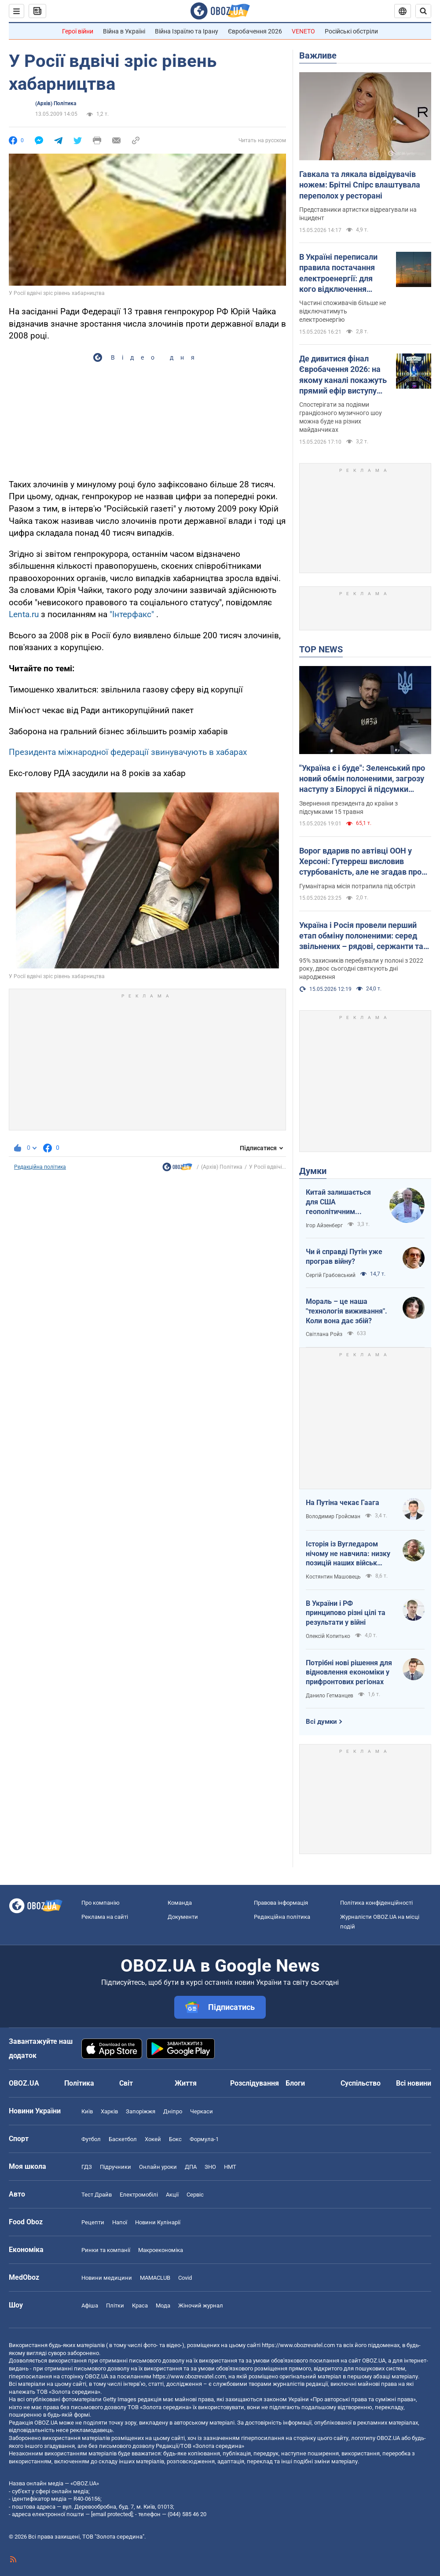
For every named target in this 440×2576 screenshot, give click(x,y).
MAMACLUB (155, 2277)
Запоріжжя (140, 2111)
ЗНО (210, 2167)
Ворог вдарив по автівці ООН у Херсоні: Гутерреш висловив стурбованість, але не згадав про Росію (360, 862)
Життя (186, 2083)
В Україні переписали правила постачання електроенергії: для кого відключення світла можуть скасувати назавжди (338, 273)
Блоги (295, 2083)
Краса (140, 2305)
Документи (183, 1917)
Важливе (318, 55)
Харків (109, 2111)
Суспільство (361, 2083)
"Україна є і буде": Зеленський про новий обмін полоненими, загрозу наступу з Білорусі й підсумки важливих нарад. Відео (362, 779)
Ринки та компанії (105, 2250)
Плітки (115, 2305)
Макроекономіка (160, 2250)
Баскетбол (123, 2139)
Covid (185, 2277)
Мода (163, 2305)
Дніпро (172, 2111)
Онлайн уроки (158, 2167)
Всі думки (321, 1722)
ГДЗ (86, 2167)
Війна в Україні (124, 31)
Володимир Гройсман (333, 1516)
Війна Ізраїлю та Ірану (186, 31)
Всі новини (413, 2083)
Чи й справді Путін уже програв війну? (344, 1257)
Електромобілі (139, 2194)
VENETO (303, 31)
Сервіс (195, 2194)
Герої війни (77, 31)
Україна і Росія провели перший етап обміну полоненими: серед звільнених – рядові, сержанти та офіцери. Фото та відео (361, 936)
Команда (180, 1902)
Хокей (153, 2139)
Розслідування (254, 2083)
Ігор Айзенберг (324, 1225)
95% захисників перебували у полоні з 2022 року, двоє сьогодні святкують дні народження (361, 969)
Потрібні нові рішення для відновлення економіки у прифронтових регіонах (349, 1672)
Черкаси (201, 2111)
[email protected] (111, 2514)
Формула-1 (204, 2139)
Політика (79, 2083)
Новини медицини (106, 2277)
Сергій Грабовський (331, 1275)
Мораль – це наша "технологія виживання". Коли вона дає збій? (346, 1311)
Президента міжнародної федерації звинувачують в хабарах (128, 752)
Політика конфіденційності (376, 1902)
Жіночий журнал (200, 2305)
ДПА (191, 2167)
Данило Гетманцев (329, 1696)
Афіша (89, 2305)
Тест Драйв (96, 2194)
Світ (126, 2083)
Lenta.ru (24, 614)
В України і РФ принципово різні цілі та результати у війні (345, 1613)
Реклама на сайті (104, 1917)
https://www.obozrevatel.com (298, 2345)
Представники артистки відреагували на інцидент (358, 213)
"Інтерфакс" (132, 614)
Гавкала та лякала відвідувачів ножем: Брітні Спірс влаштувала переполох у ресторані (359, 184)
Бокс (175, 2139)
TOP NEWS (321, 649)
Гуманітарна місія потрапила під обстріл (357, 886)
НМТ (230, 2167)
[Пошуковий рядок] (423, 11)
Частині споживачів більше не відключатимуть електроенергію (342, 311)
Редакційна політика (40, 1167)
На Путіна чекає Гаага (342, 1502)
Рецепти (92, 2222)
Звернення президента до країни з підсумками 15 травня (348, 807)
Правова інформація (281, 1902)
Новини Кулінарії (157, 2222)
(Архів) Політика (55, 103)
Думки (312, 1171)
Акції (172, 2194)
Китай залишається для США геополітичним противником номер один (339, 1202)
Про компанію (100, 1902)
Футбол (91, 2139)
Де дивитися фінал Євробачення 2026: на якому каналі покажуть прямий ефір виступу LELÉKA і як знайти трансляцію (343, 375)
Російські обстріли (351, 31)
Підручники (115, 2167)
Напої (119, 2222)
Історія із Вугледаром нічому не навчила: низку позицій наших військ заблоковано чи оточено (348, 1554)
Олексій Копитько (328, 1636)
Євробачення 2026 (255, 31)
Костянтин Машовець (333, 1577)
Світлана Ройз (324, 1334)
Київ (87, 2111)
